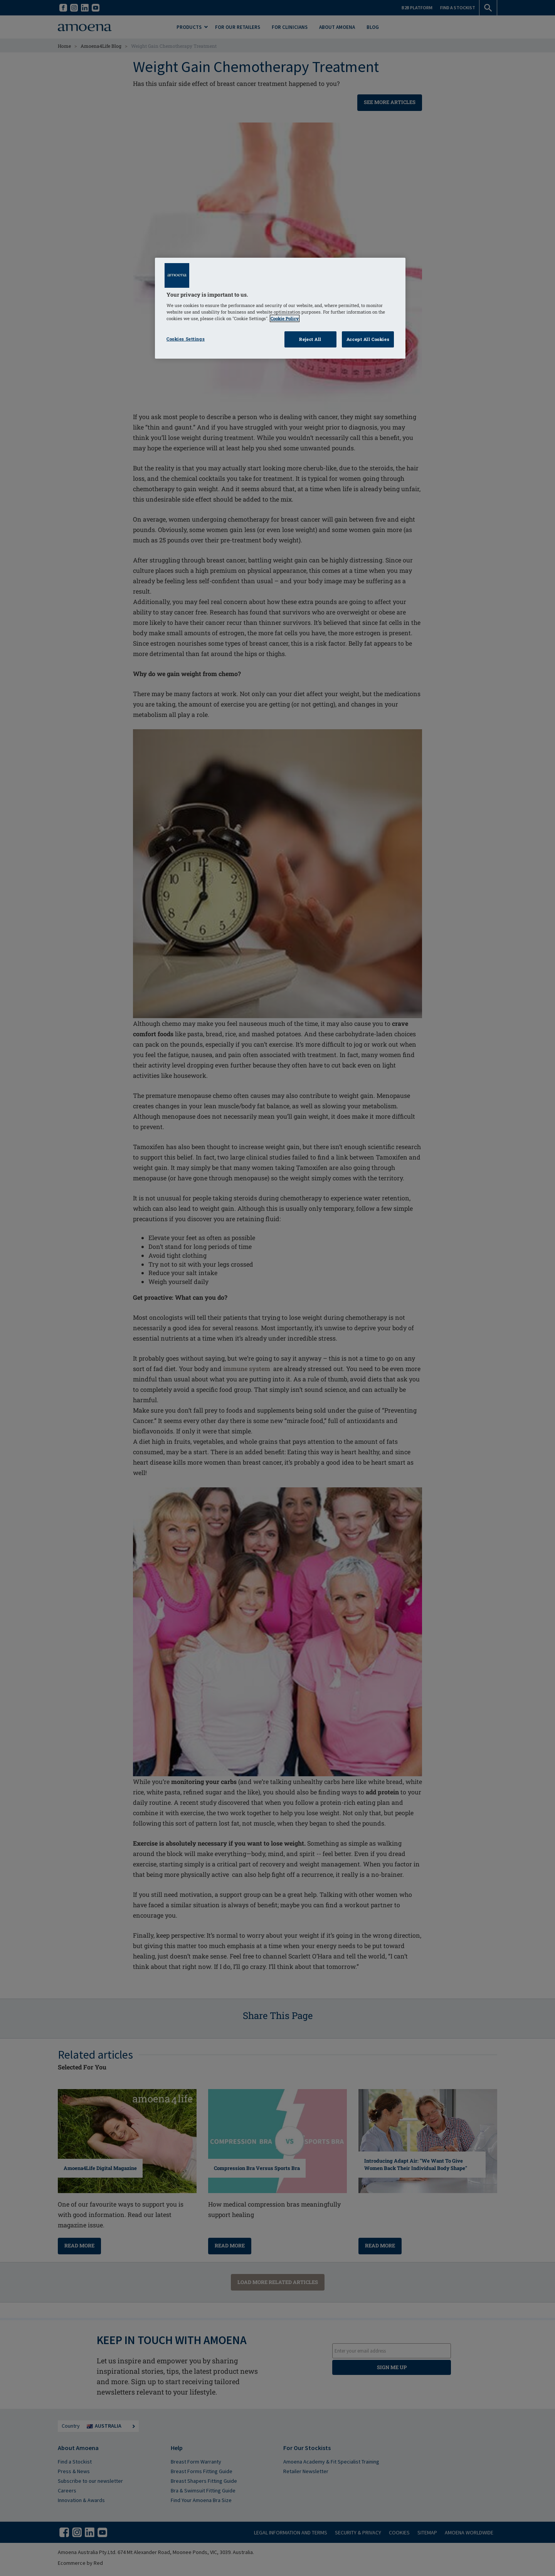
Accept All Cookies (367, 339)
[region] (280, 308)
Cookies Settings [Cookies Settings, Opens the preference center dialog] (185, 339)
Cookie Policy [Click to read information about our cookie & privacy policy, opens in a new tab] (285, 318)
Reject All (310, 339)
